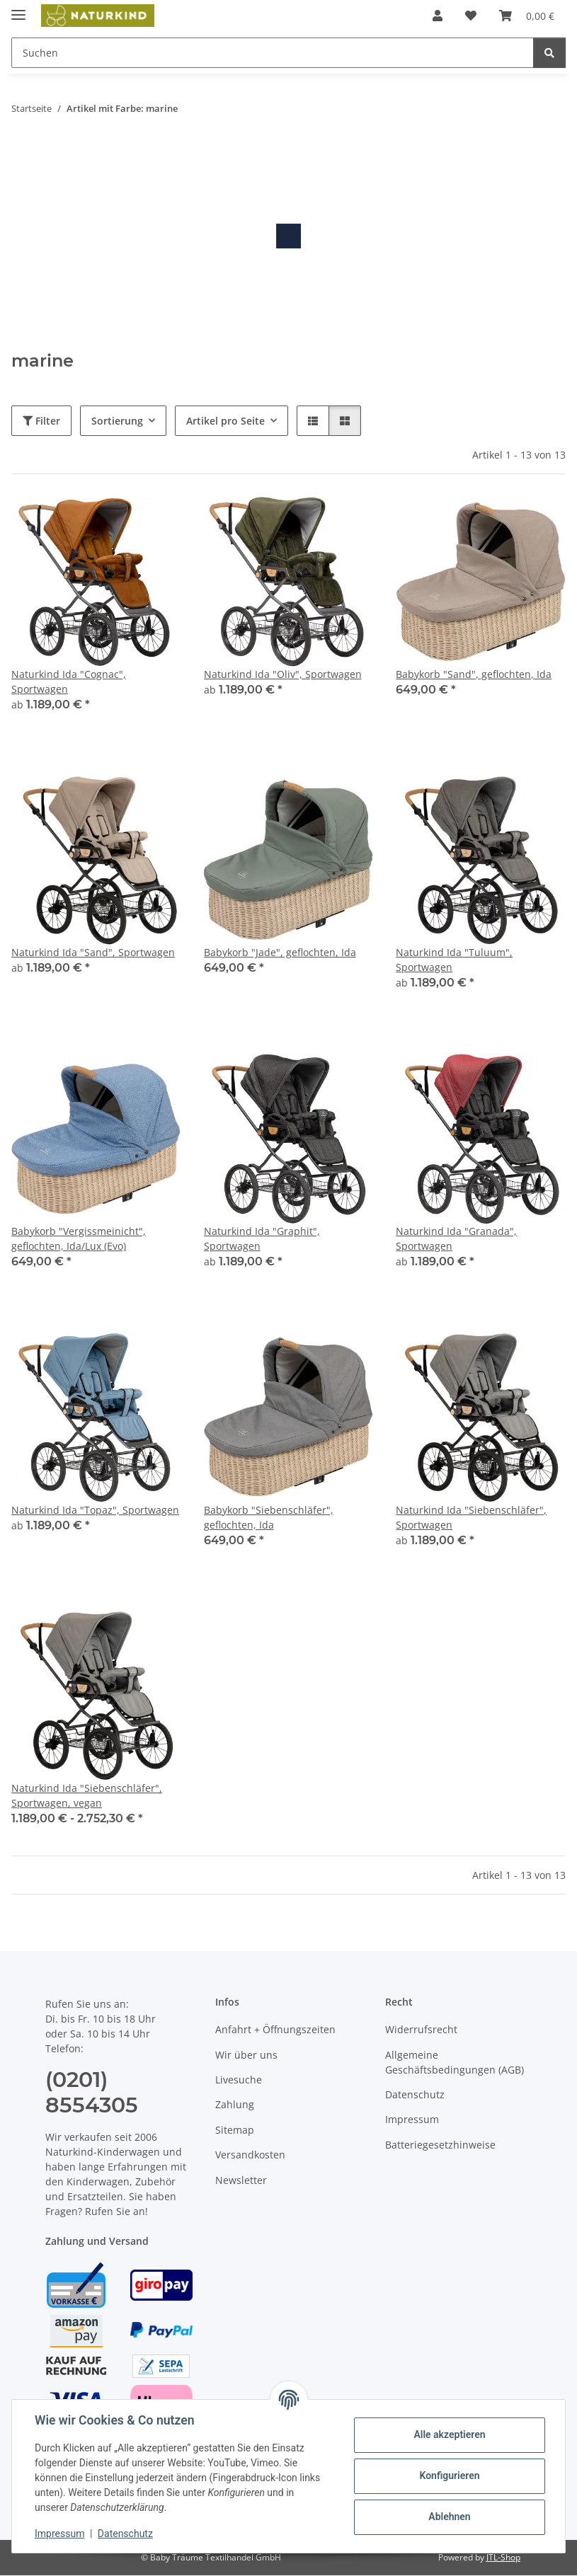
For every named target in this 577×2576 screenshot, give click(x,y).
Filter (41, 420)
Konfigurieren (449, 2475)
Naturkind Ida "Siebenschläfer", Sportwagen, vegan (86, 1795)
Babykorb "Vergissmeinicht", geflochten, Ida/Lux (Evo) (78, 1238)
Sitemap (234, 2130)
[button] (437, 15)
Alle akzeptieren (449, 2434)
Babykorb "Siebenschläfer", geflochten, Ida (268, 1517)
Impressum (59, 2533)
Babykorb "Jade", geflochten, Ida (280, 952)
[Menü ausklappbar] (18, 9)
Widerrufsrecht (421, 2029)
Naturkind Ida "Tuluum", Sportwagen (454, 959)
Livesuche (238, 2079)
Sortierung (117, 420)
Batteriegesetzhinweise (440, 2144)
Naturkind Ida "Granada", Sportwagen (456, 1238)
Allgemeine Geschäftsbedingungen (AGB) (454, 2062)
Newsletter (241, 2180)
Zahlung (234, 2104)
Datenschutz (125, 2533)
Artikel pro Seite (225, 420)
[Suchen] (549, 53)
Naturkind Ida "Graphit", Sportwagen (262, 1238)
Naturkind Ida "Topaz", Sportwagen (95, 1510)
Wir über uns (246, 2055)
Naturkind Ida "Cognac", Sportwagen (68, 681)
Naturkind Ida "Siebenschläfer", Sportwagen (471, 1517)
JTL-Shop (503, 2557)
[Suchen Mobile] (272, 53)
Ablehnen (449, 2516)
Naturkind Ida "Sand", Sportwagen (93, 952)
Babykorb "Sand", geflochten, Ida (474, 674)
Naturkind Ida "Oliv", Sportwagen (283, 674)
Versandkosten (250, 2154)
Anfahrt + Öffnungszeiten (275, 2029)
